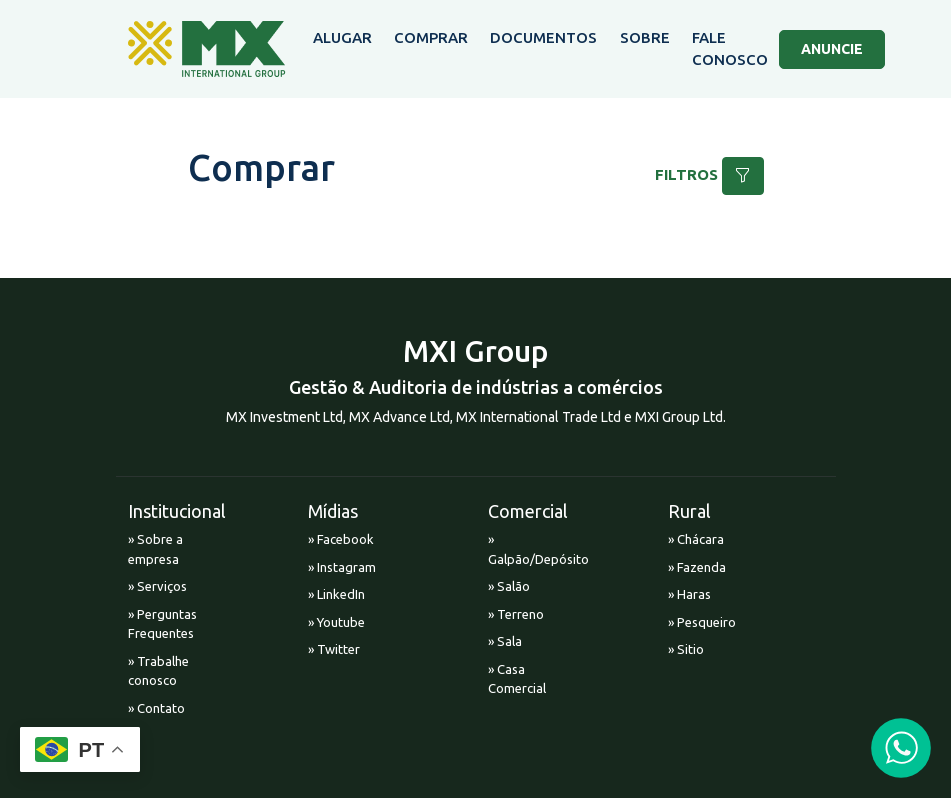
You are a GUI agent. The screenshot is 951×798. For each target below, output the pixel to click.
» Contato (156, 708)
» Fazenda (697, 567)
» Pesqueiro (702, 622)
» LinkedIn (336, 594)
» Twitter (334, 649)
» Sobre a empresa (155, 549)
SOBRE (645, 37)
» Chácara (696, 539)
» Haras (689, 594)
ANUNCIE (832, 49)
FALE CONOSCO (730, 49)
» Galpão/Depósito (527, 549)
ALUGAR (342, 37)
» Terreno (516, 614)
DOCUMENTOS (543, 37)
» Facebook (341, 539)
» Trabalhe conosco (158, 671)
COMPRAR (431, 37)
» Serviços (157, 586)
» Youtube (336, 622)
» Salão (509, 586)
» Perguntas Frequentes (162, 624)
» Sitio (686, 649)
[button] (743, 176)
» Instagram (342, 567)
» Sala (505, 641)
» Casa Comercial (517, 679)
